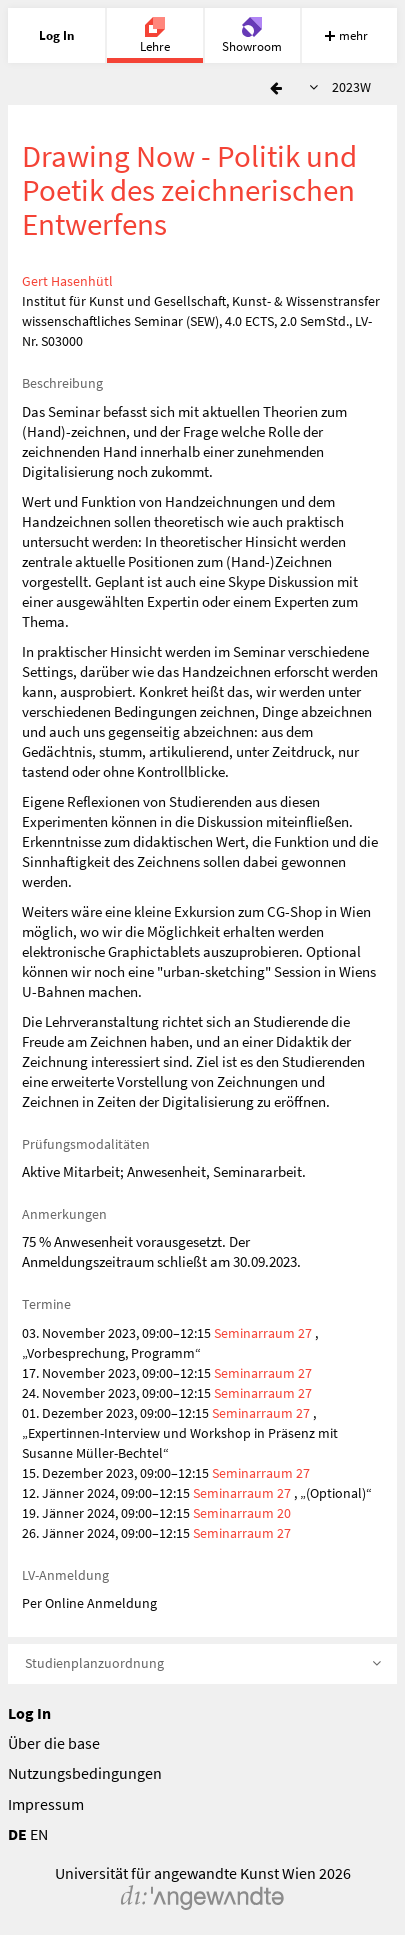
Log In (29, 1713)
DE (17, 1834)
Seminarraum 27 (263, 1333)
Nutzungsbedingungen (85, 1773)
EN (39, 1834)
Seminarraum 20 (242, 1513)
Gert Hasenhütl (67, 281)
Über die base (54, 1743)
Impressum (46, 1804)
